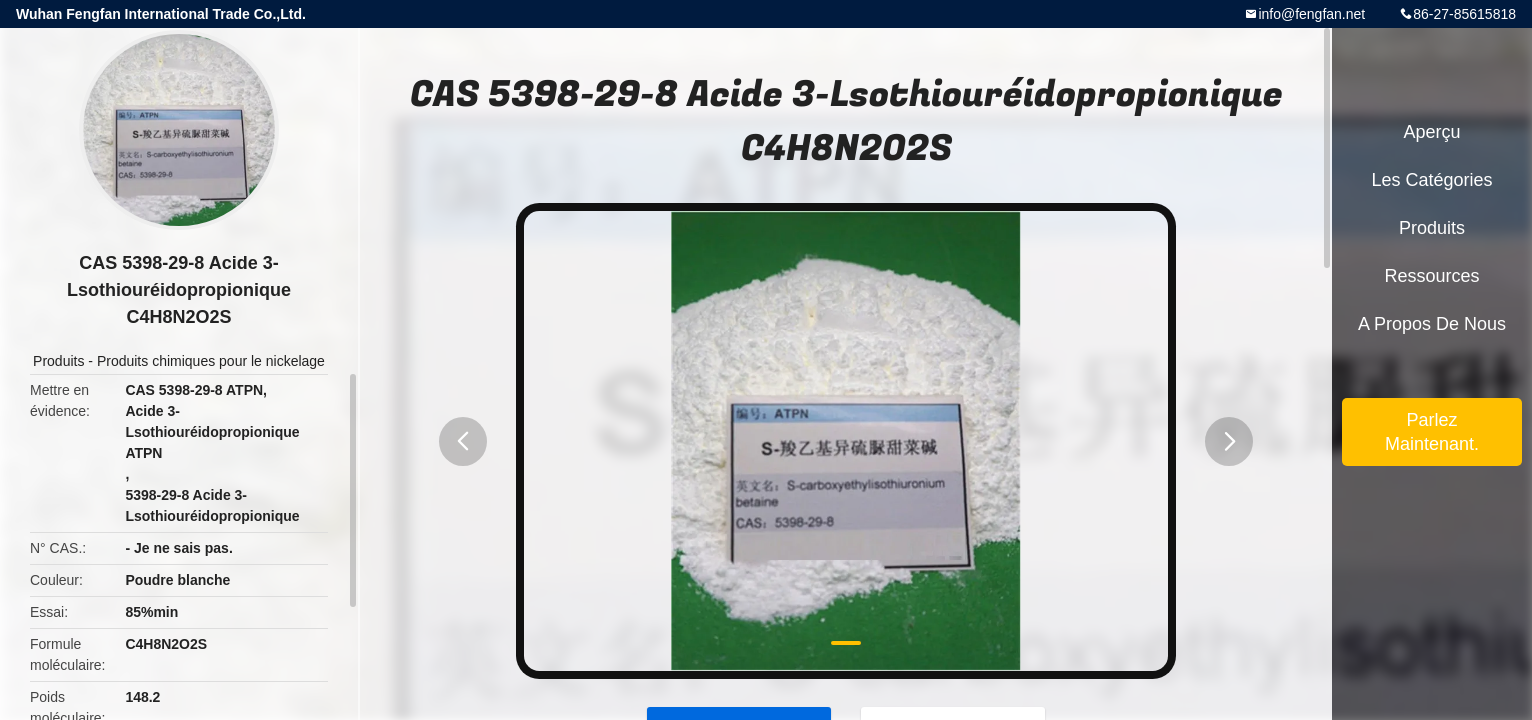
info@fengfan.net (1311, 14)
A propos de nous (1432, 324)
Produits (58, 361)
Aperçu (1431, 132)
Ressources (1431, 276)
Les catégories (1431, 180)
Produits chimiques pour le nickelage (211, 361)
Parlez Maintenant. (1432, 432)
